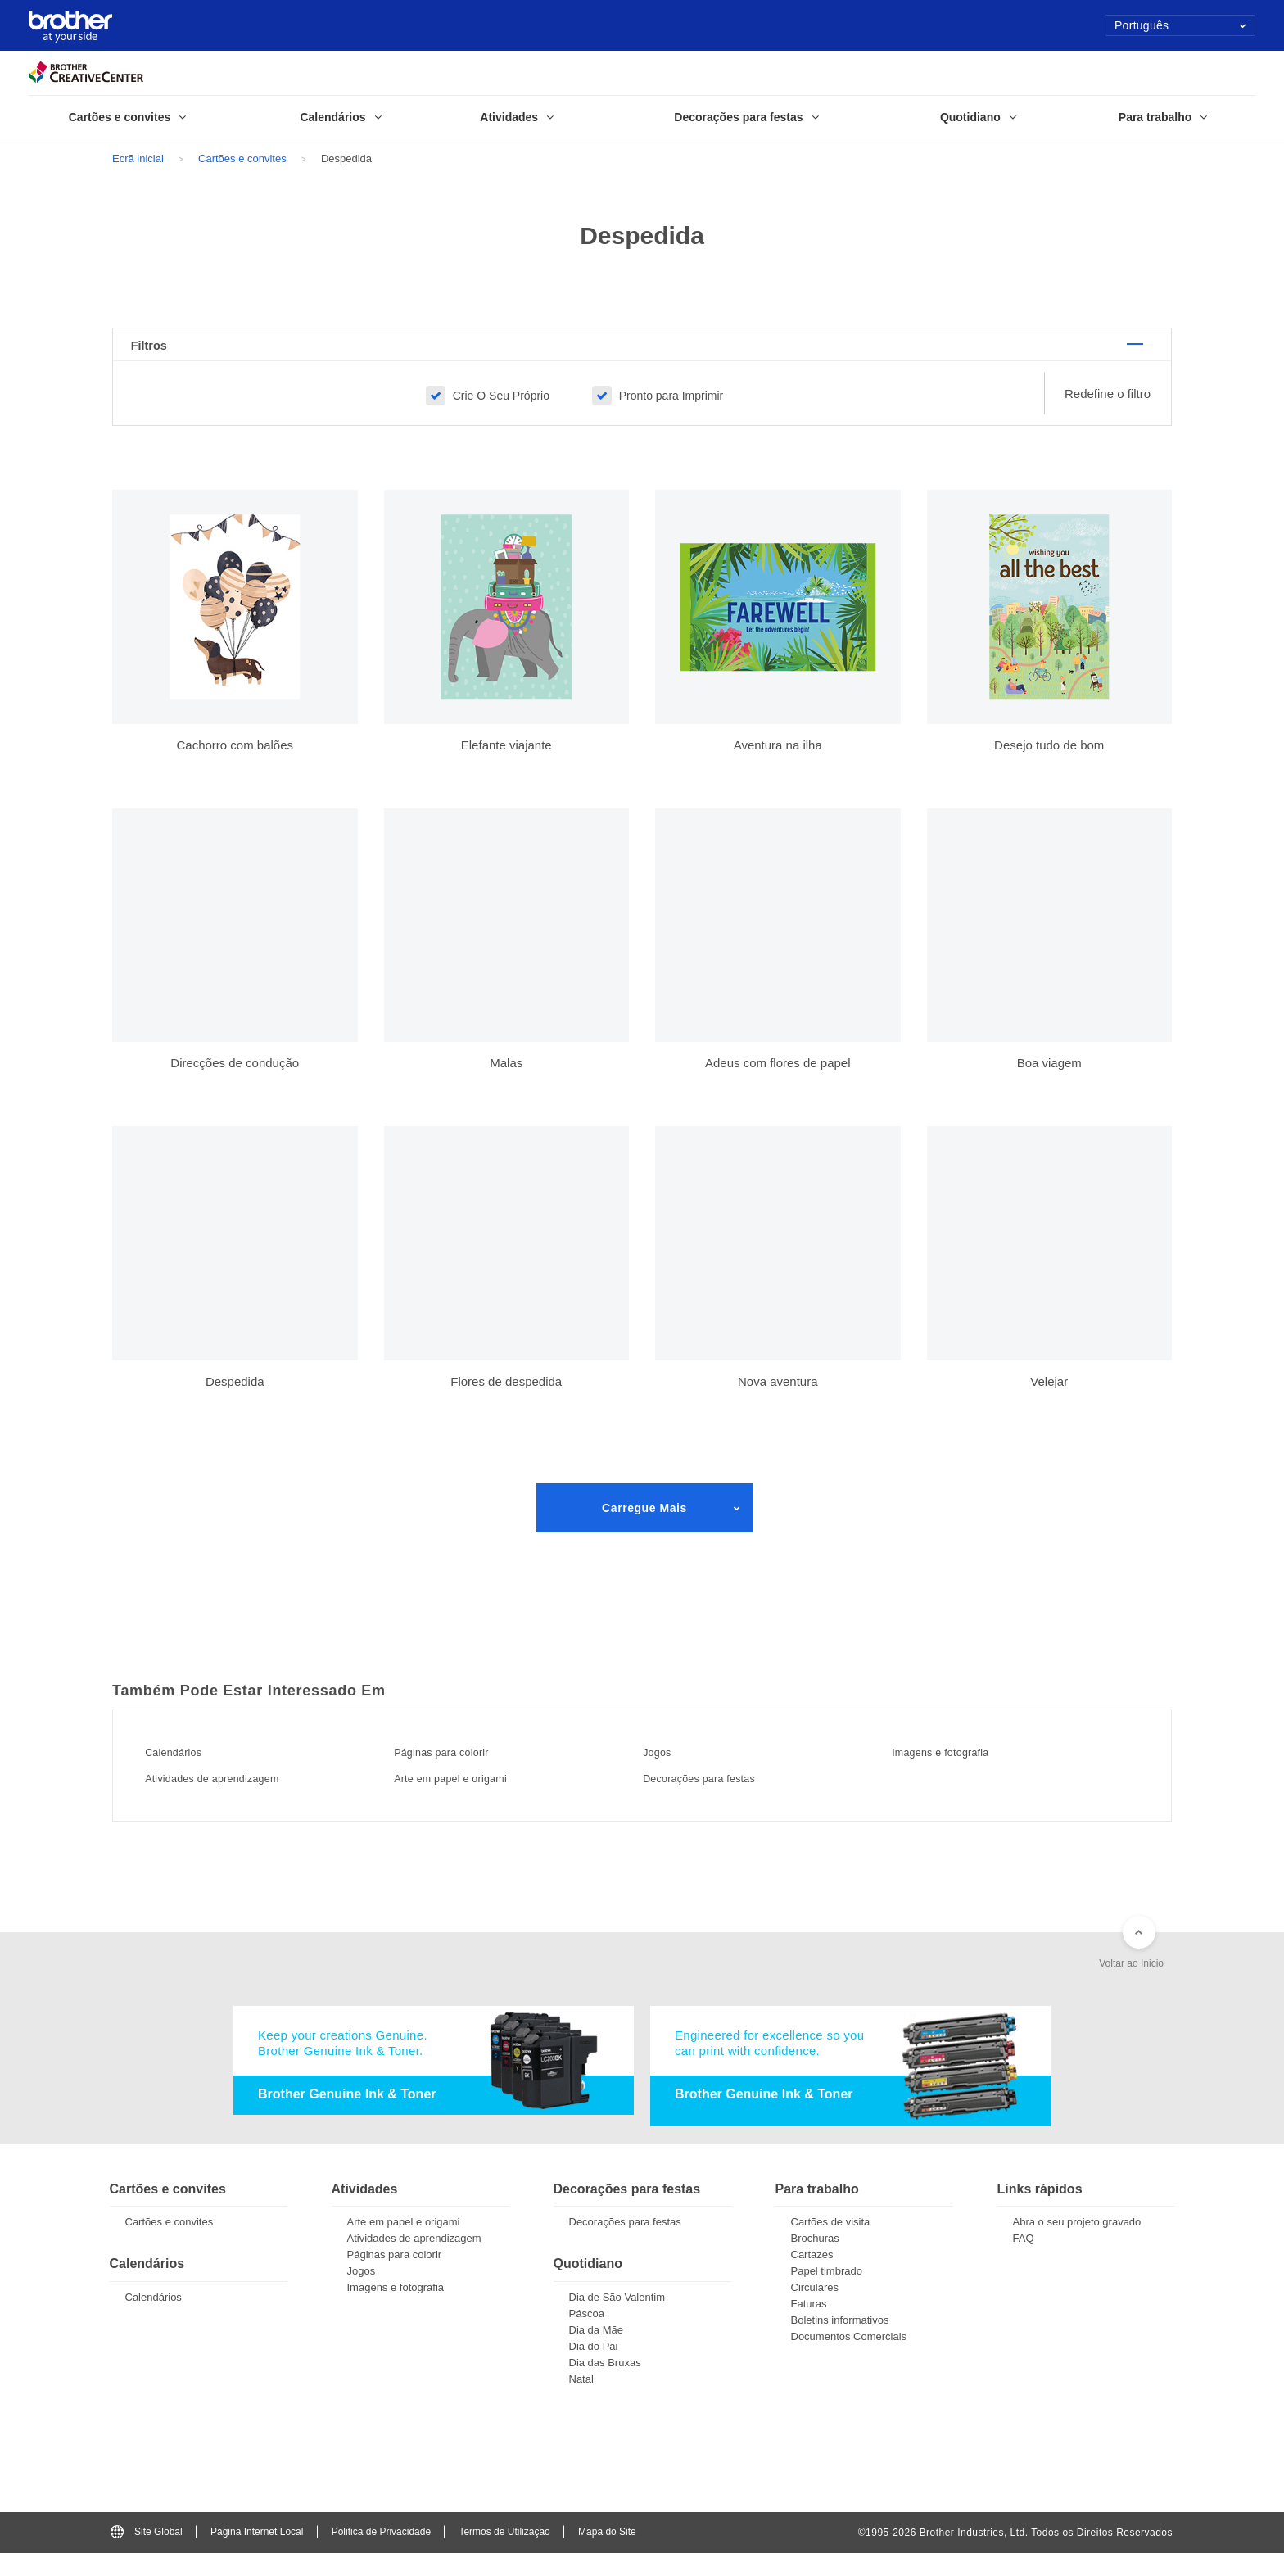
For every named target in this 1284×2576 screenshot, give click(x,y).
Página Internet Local (256, 2554)
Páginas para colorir (462, 1771)
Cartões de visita (830, 2245)
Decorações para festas (722, 1797)
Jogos (668, 1771)
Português (1180, 25)
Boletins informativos (840, 2344)
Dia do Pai (593, 2369)
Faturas (809, 2327)
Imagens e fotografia (961, 1771)
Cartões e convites (242, 158)
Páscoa (586, 2336)
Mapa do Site (607, 2554)
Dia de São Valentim (617, 2320)
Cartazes (812, 2278)
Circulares (815, 2311)
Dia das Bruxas (605, 2385)
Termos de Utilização (504, 2554)
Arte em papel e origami (473, 1797)
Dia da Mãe (596, 2353)
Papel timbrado (826, 2295)
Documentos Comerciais (849, 2360)
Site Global (147, 2554)
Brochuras (815, 2262)
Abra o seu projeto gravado (1077, 2245)
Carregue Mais (644, 1527)
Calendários (188, 1771)
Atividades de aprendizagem (238, 1797)
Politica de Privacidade (381, 2554)
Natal (581, 2402)
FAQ (1023, 2262)
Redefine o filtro (1108, 414)
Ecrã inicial (138, 158)
